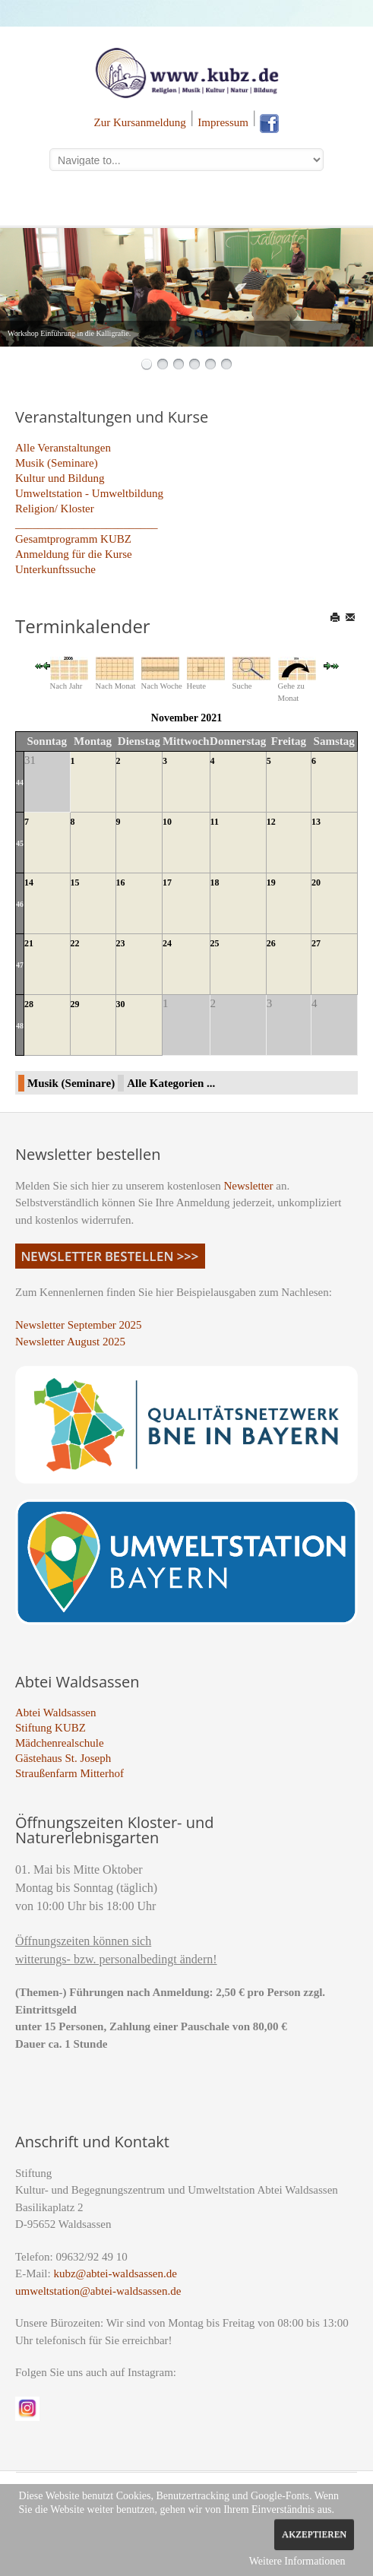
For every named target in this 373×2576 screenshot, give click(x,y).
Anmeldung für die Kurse (73, 554)
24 (167, 943)
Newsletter (248, 1186)
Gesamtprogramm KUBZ (73, 539)
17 (167, 882)
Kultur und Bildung (60, 478)
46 (20, 904)
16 (120, 882)
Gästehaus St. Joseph (63, 1758)
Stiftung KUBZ (50, 1728)
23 (120, 943)
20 (316, 882)
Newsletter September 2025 (78, 1325)
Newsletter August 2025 (70, 1342)
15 (75, 882)
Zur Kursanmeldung (140, 122)
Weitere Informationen (297, 2561)
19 (271, 882)
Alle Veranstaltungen (63, 448)
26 (271, 943)
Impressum (223, 122)
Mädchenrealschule (59, 1743)
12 (271, 821)
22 (75, 943)
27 (316, 943)
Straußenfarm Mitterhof (69, 1773)
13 (316, 821)
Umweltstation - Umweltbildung (89, 493)
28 (28, 1004)
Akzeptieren (314, 2534)
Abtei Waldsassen (55, 1712)
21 (28, 943)
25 (215, 943)
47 (20, 965)
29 (75, 1004)
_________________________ (86, 524)
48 (20, 1026)
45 (20, 843)
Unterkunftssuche (55, 569)
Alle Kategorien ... (171, 1083)
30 (120, 1004)
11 (214, 821)
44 (20, 782)
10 (167, 821)
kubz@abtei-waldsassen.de (115, 2273)
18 (215, 882)
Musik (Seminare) (56, 463)
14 (28, 882)
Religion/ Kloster (54, 508)
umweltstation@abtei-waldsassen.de (98, 2291)
